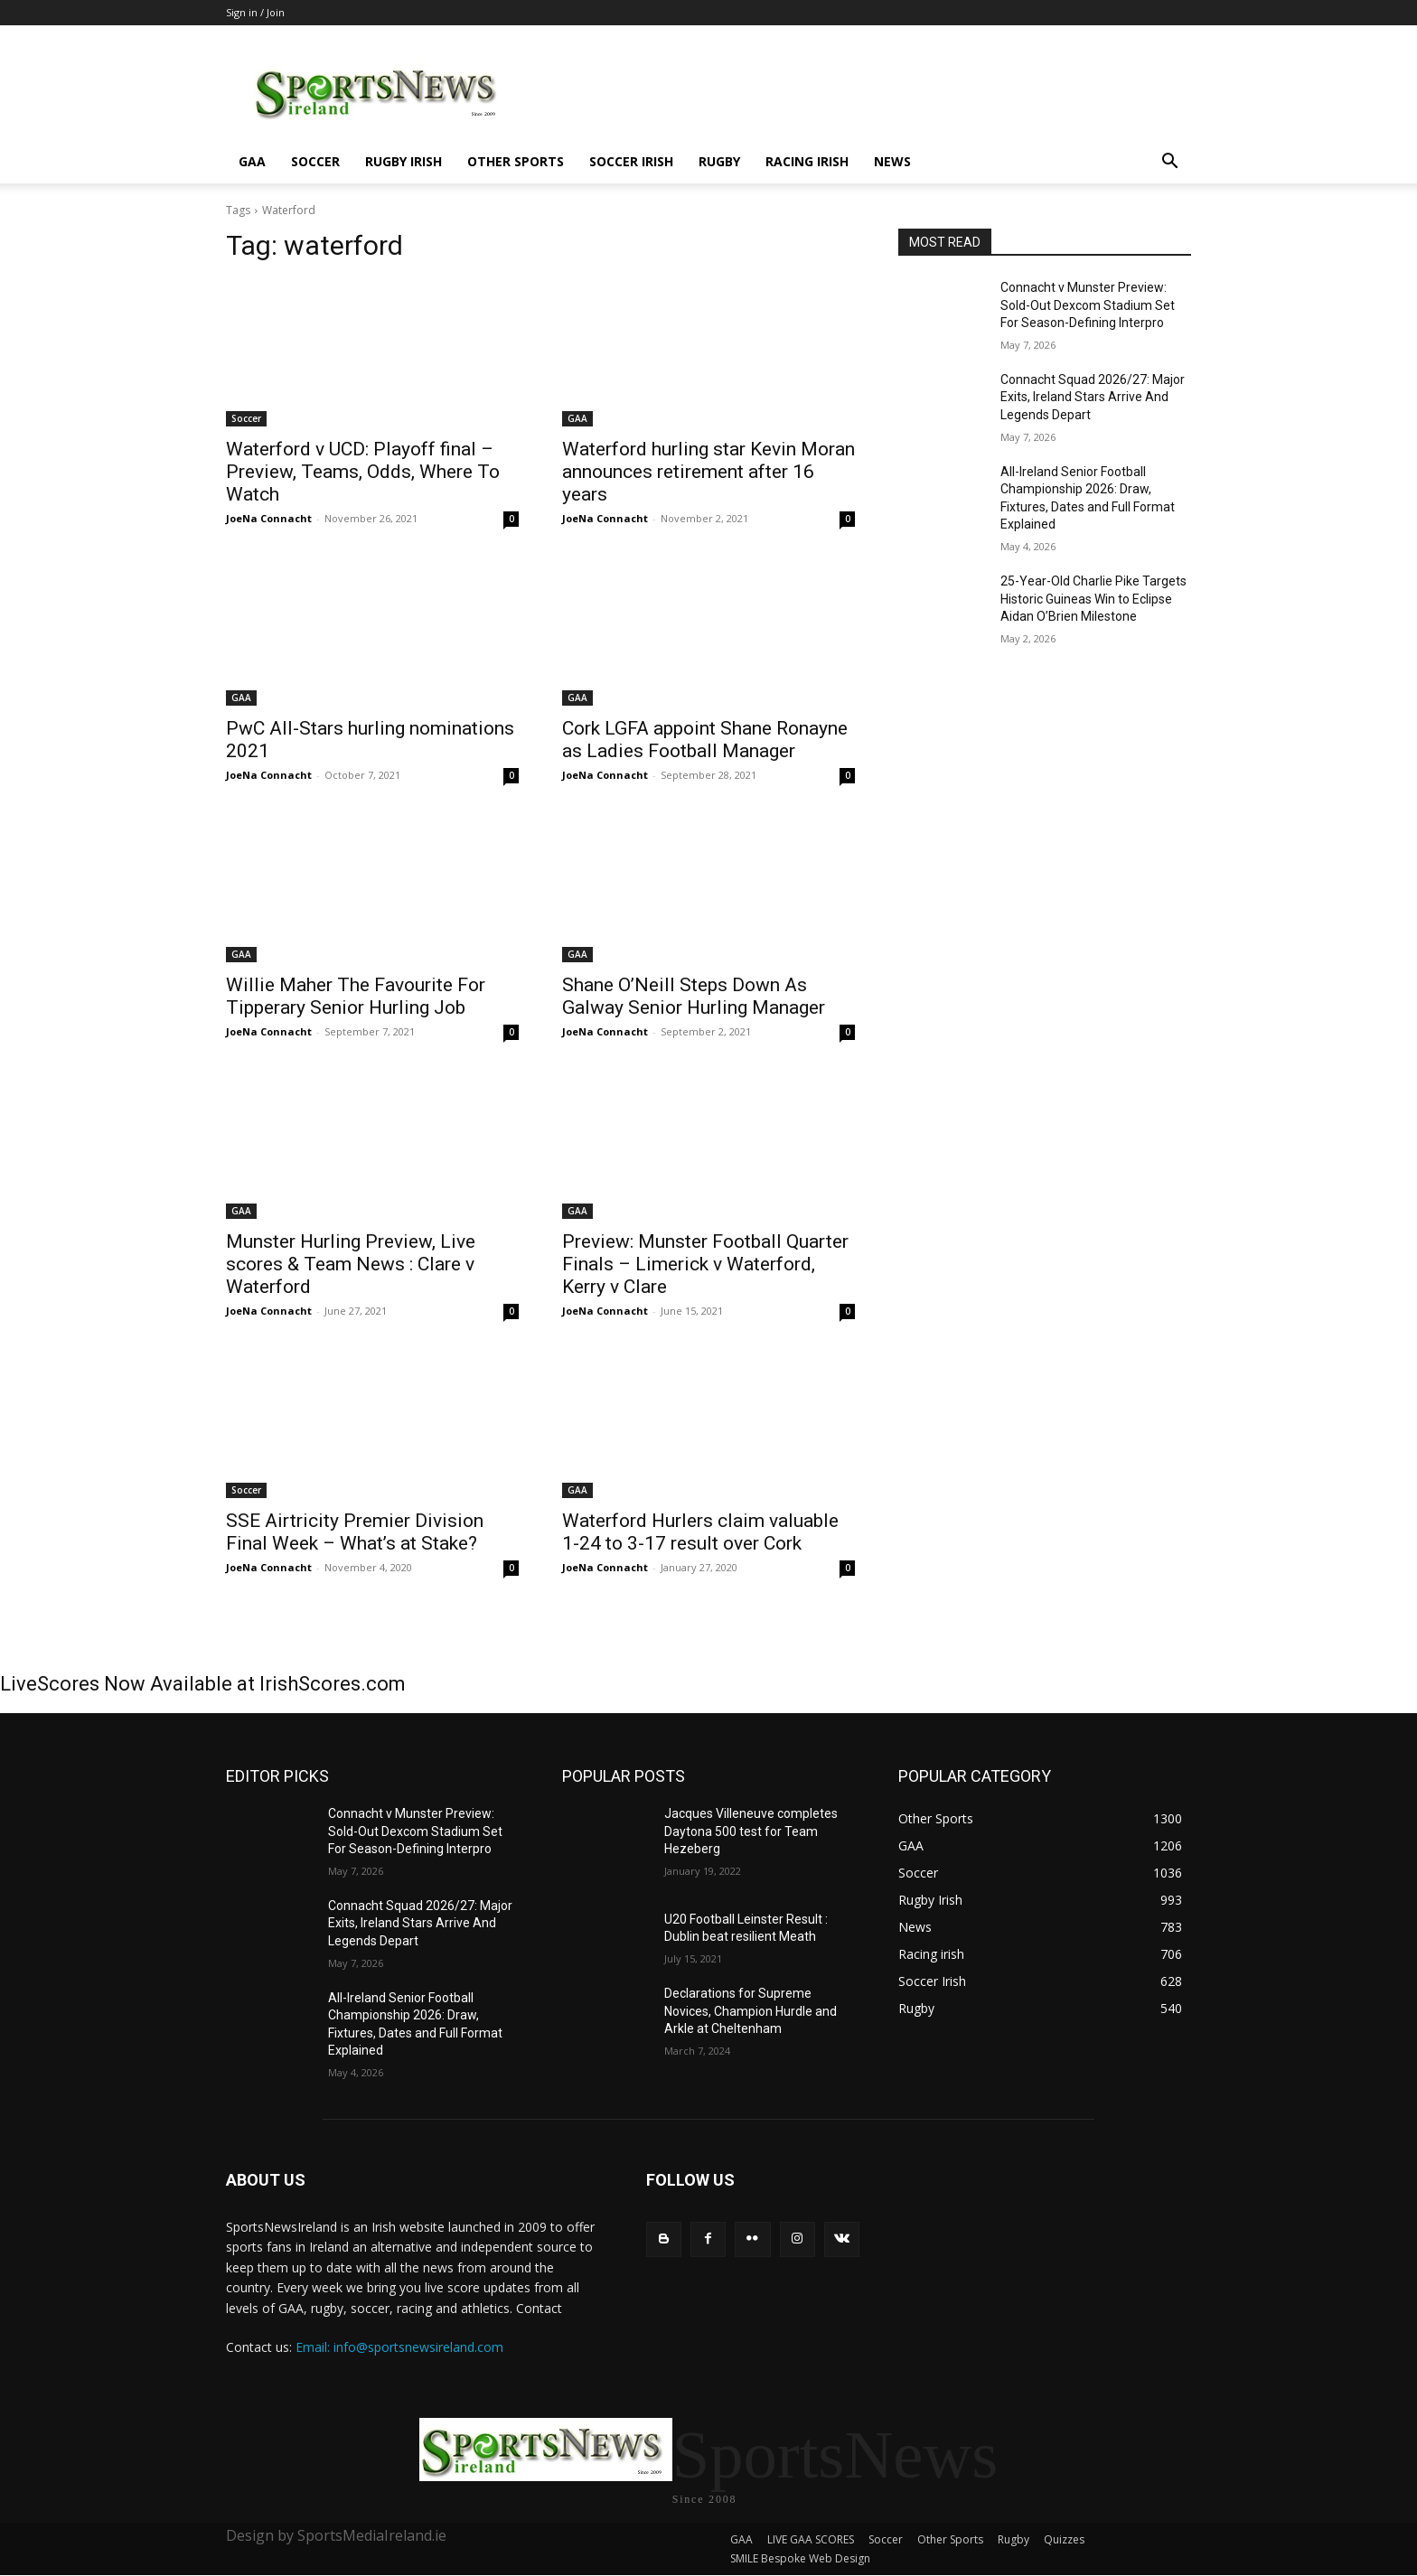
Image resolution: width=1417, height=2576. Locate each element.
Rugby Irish (403, 161)
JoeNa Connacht (269, 518)
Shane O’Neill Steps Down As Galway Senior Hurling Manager (693, 996)
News (892, 161)
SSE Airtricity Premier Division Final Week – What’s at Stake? (354, 1532)
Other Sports (515, 161)
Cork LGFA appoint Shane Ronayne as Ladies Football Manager (705, 739)
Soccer (315, 161)
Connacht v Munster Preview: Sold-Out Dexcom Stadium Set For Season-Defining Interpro (1087, 305)
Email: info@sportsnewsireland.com (399, 2347)
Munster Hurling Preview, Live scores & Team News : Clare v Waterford (350, 1264)
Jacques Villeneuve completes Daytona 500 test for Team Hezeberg (751, 1831)
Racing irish (807, 161)
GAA (252, 161)
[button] (1169, 163)
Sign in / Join (255, 12)
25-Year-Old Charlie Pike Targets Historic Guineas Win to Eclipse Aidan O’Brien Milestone (1093, 598)
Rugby (719, 161)
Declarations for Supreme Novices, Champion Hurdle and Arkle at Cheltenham (750, 2011)
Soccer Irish (631, 161)
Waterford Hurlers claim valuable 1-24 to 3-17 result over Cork (700, 1532)
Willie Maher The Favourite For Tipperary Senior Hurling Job (355, 996)
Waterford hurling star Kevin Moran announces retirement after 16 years (708, 471)
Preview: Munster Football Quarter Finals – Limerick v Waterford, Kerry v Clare (705, 1264)
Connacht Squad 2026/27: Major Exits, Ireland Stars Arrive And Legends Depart (1092, 397)
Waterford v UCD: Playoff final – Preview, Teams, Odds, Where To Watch (363, 471)
